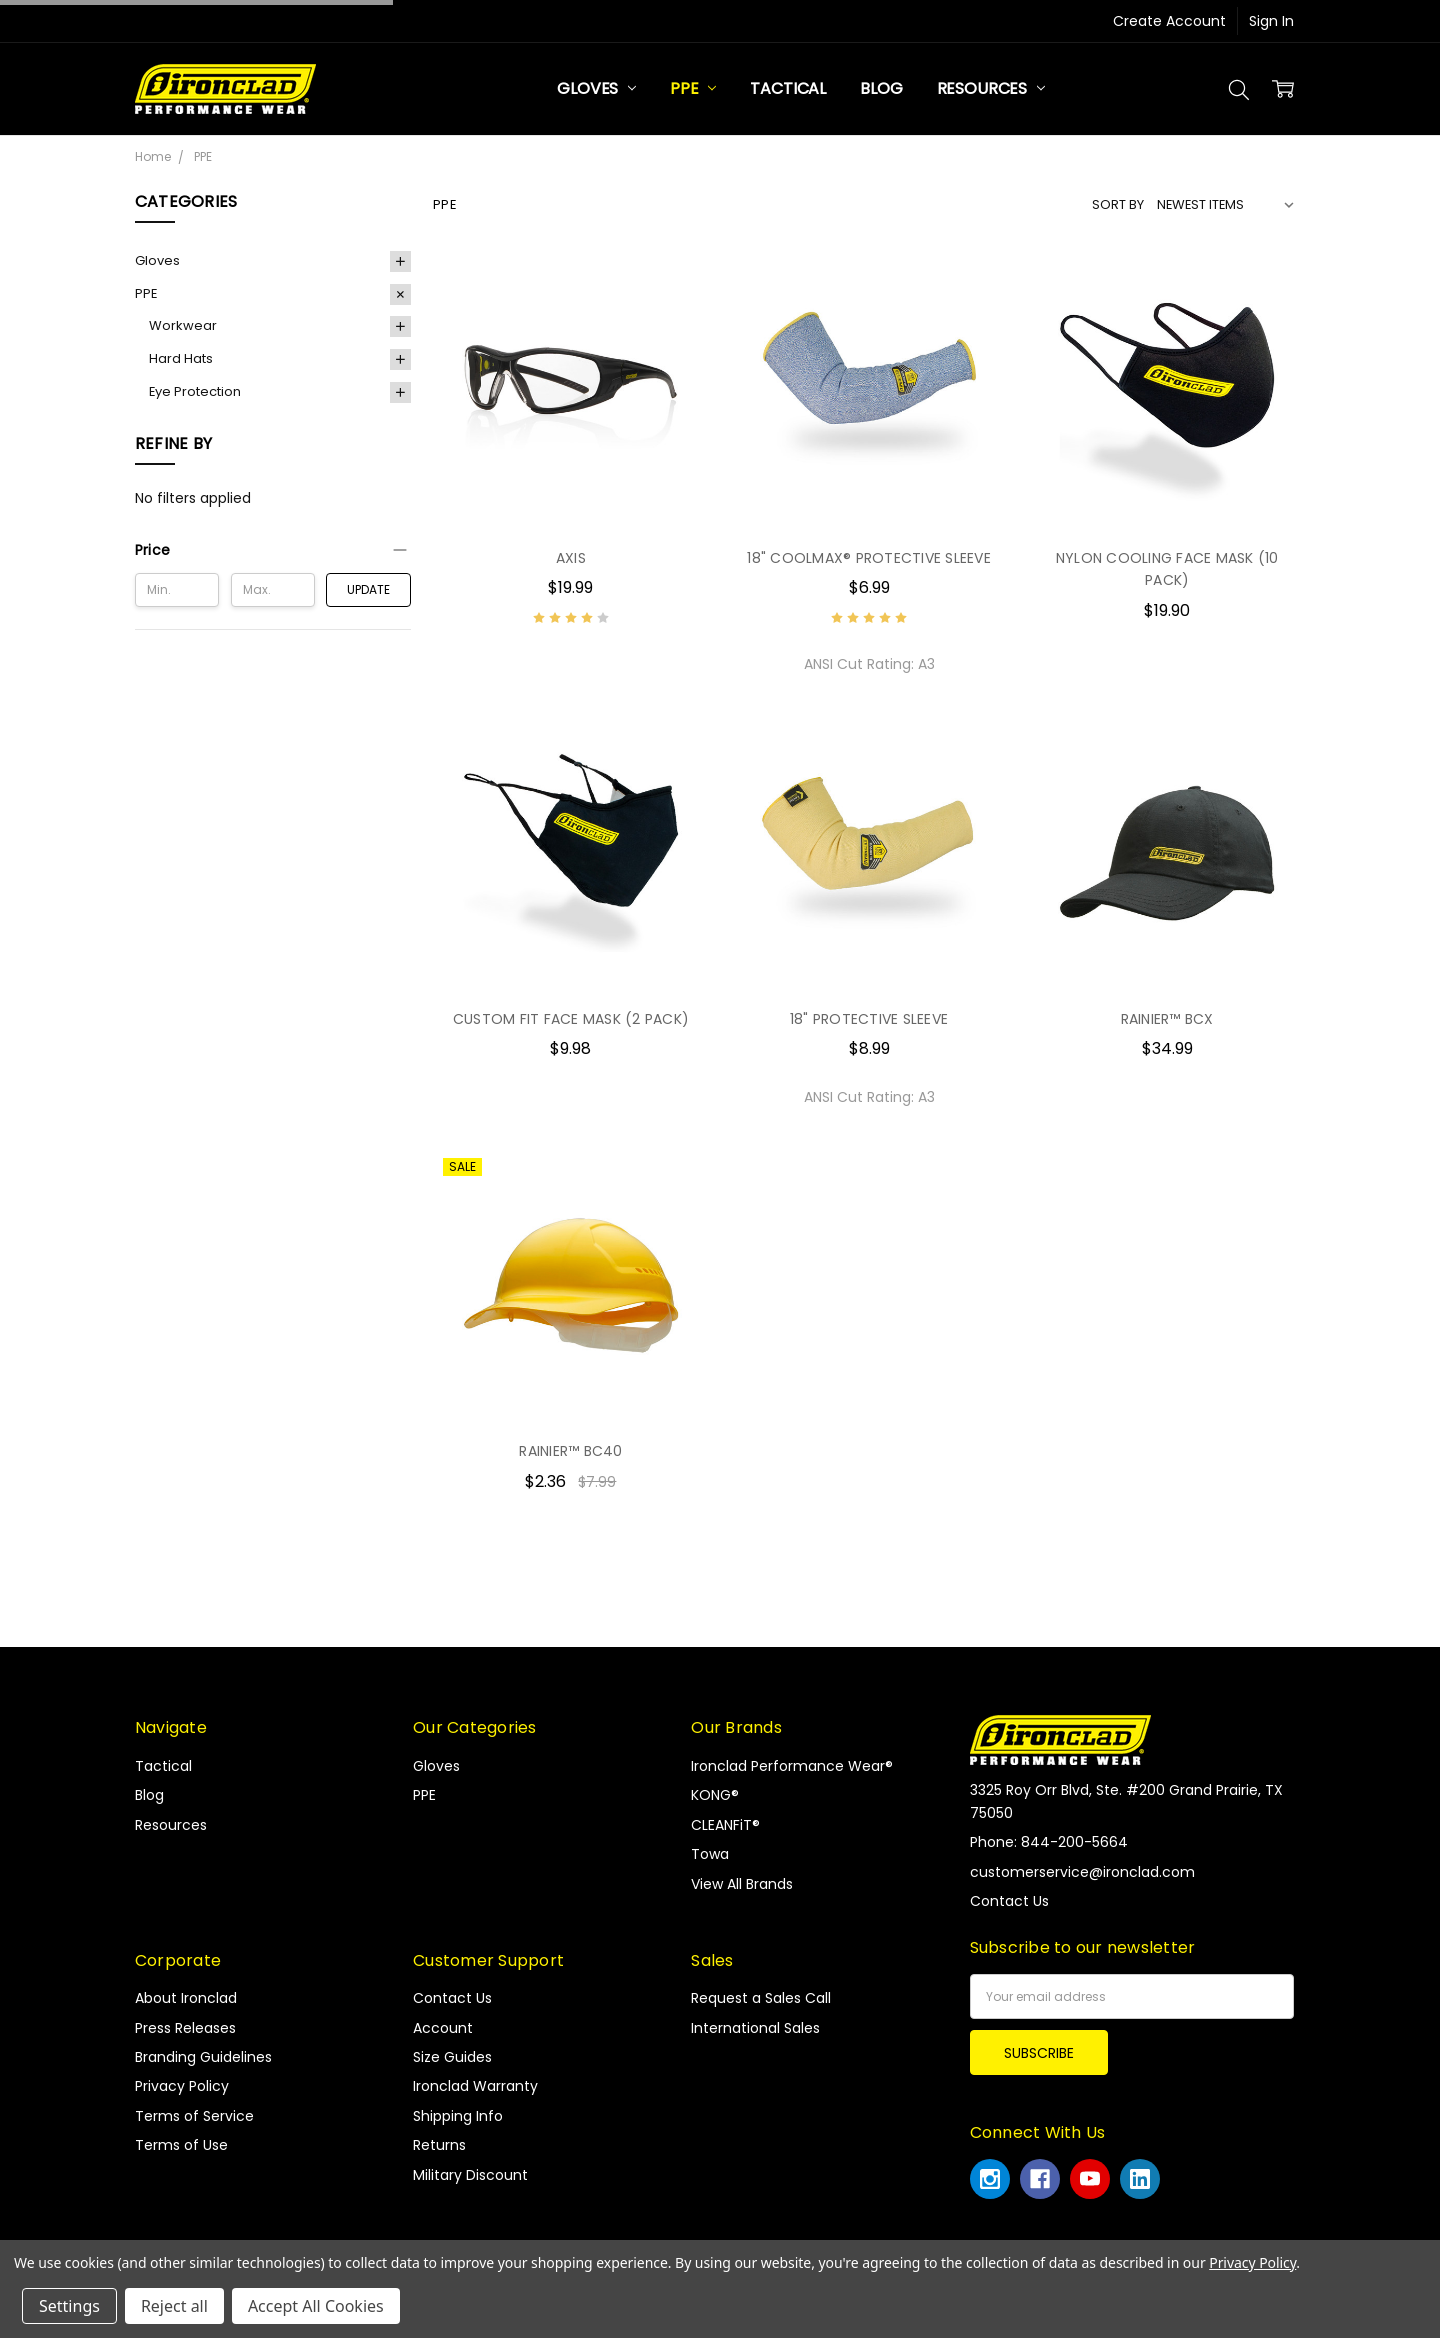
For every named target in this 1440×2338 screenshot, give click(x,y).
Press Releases (185, 2028)
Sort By (1118, 204)
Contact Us (452, 1998)
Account (443, 2028)
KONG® (715, 1795)
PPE (693, 88)
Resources (991, 88)
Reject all (174, 2306)
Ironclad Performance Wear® (792, 1766)
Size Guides (452, 2057)
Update (368, 589)
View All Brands (742, 1884)
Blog (881, 88)
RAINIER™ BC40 (570, 1451)
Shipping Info (458, 2116)
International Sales (755, 2028)
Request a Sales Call (761, 1998)
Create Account (1169, 21)
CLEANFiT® (725, 1825)
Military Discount (470, 2175)
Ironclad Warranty (475, 2086)
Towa (710, 1854)
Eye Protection (195, 391)
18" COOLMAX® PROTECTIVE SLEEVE (869, 558)
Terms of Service (194, 2116)
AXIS (571, 558)
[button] (273, 550)
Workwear (183, 325)
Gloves (596, 88)
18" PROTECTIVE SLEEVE (869, 1019)
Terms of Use (181, 2145)
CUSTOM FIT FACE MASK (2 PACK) (571, 1019)
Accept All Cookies (316, 2306)
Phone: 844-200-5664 (1049, 1842)
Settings (69, 2306)
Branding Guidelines (203, 2057)
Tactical (788, 88)
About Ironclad (186, 1998)
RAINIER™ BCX (1167, 1019)
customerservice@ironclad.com (1082, 1872)
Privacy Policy (182, 2086)
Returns (439, 2145)
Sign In (1271, 21)
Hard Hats (181, 358)
